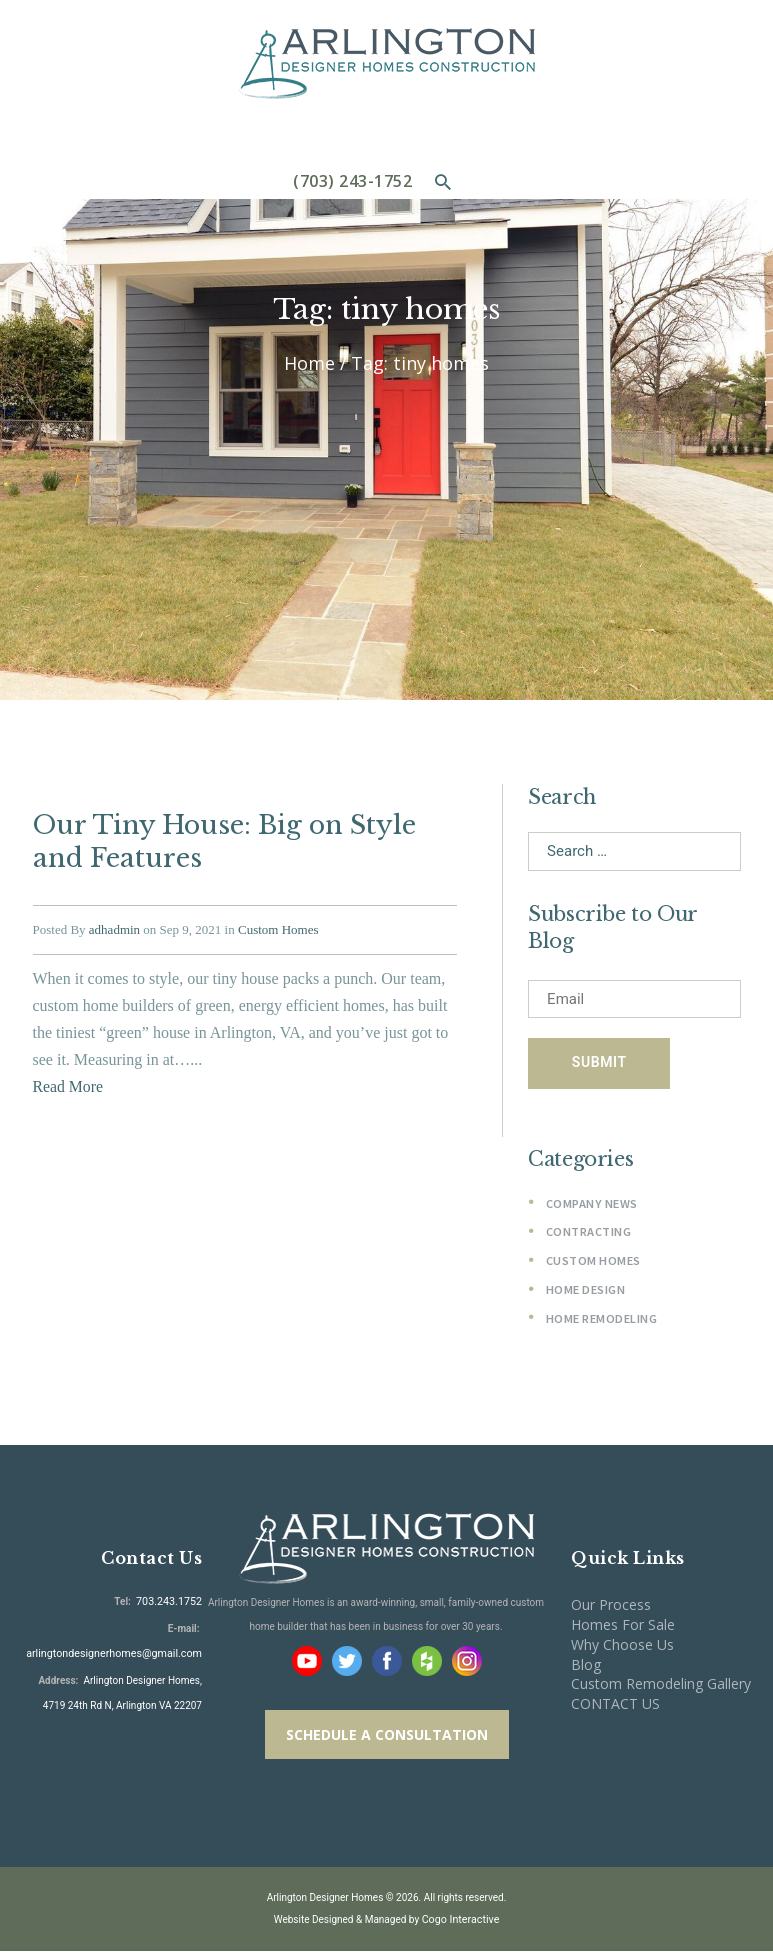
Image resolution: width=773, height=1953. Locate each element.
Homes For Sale (623, 1625)
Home (309, 363)
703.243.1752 (170, 1603)
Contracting (589, 1233)
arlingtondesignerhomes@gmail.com (120, 1653)
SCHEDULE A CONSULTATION (387, 1736)
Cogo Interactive (460, 1921)
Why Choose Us (622, 1645)
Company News (592, 1204)
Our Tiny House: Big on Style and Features (220, 839)
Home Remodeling (602, 1319)
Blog (586, 1665)
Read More (69, 1081)
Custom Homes (278, 925)
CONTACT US (615, 1705)
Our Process (611, 1606)
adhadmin (114, 925)
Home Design (586, 1290)
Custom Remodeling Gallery (661, 1685)
